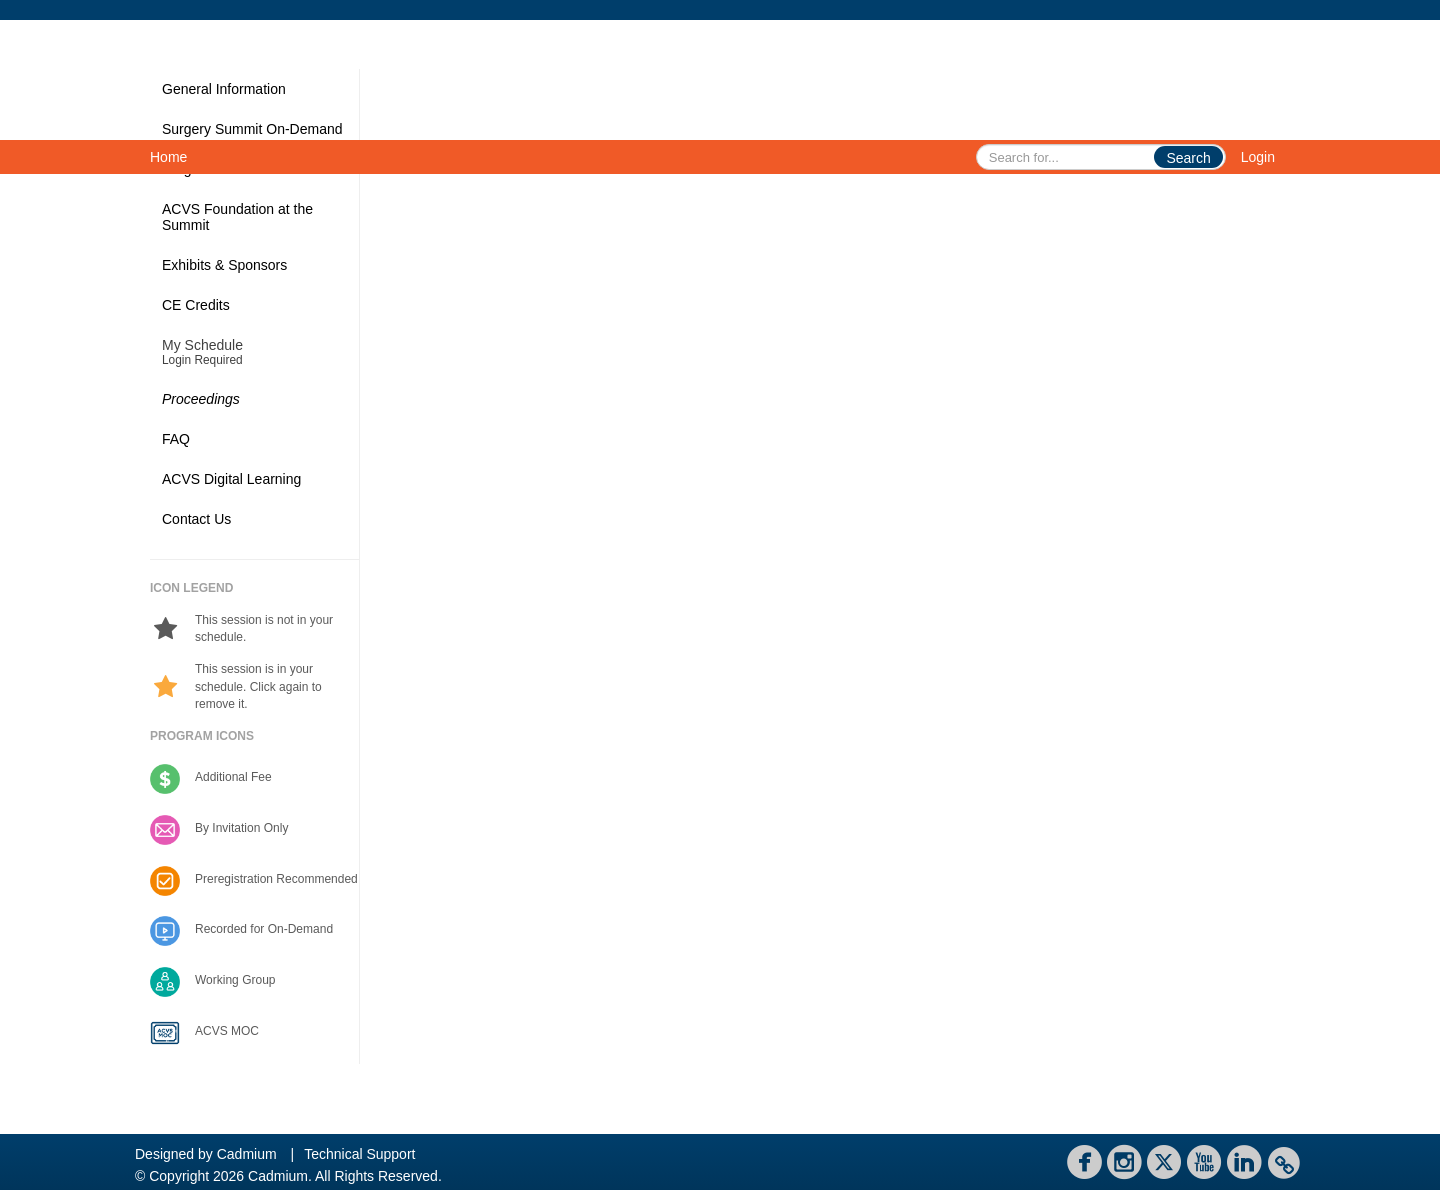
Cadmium (247, 1154)
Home (168, 157)
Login (1258, 157)
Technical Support (359, 1154)
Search (1188, 158)
